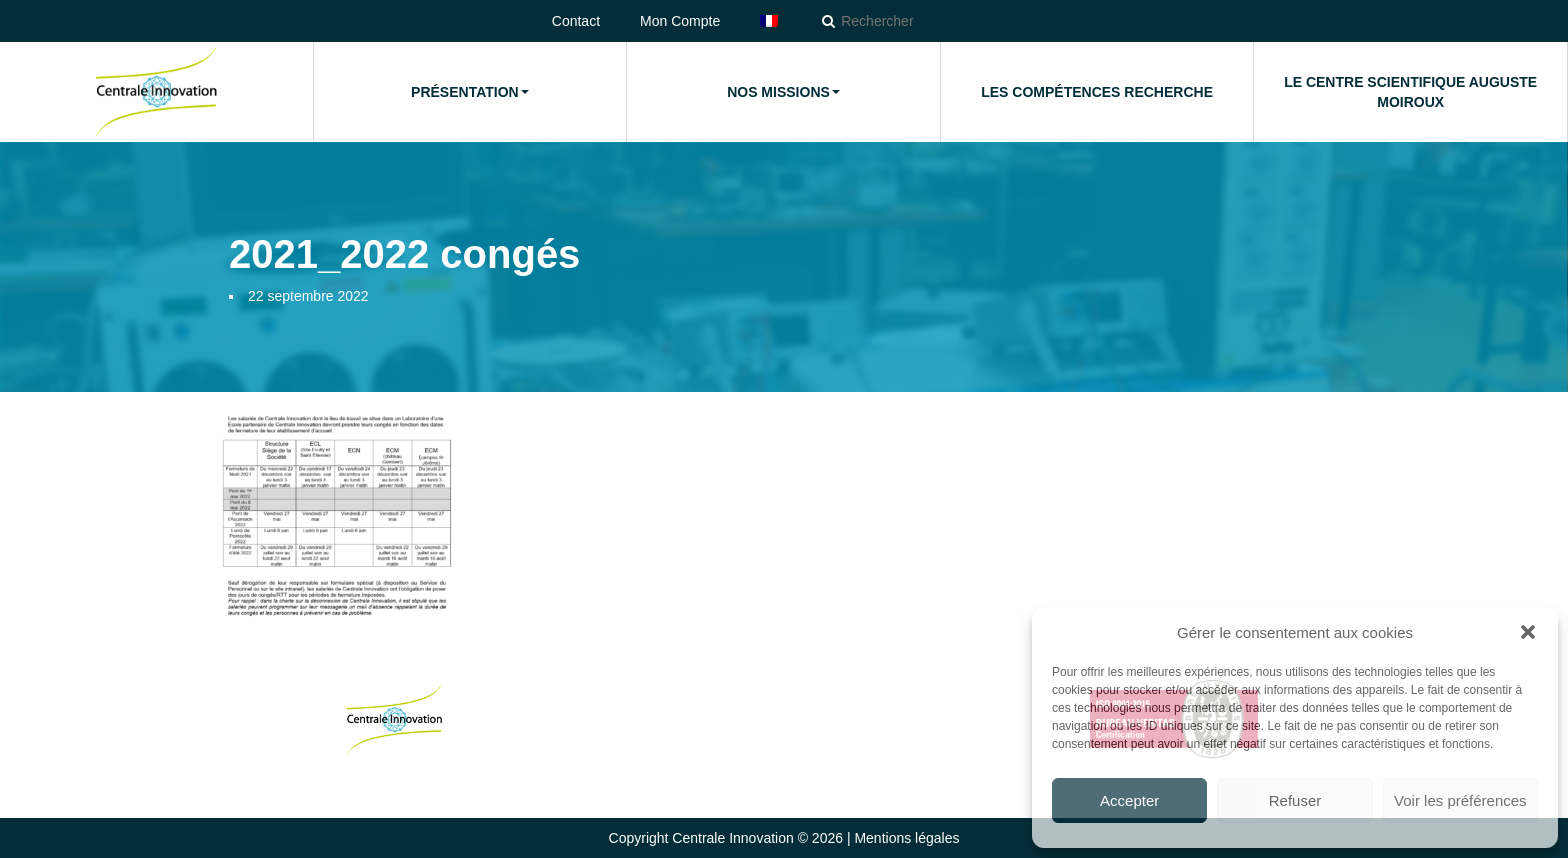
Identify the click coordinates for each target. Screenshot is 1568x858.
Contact (576, 21)
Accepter (1129, 800)
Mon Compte (680, 21)
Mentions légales (906, 838)
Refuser (1295, 800)
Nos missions (783, 92)
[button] (1528, 632)
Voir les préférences (1460, 800)
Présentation (470, 92)
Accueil (156, 92)
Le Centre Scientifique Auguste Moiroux (1410, 92)
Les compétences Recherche (1097, 92)
